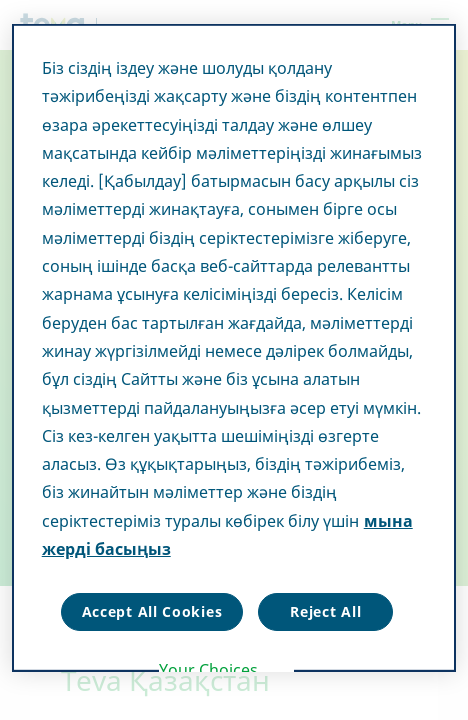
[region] (234, 348)
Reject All (325, 611)
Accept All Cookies (152, 611)
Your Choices (208, 670)
